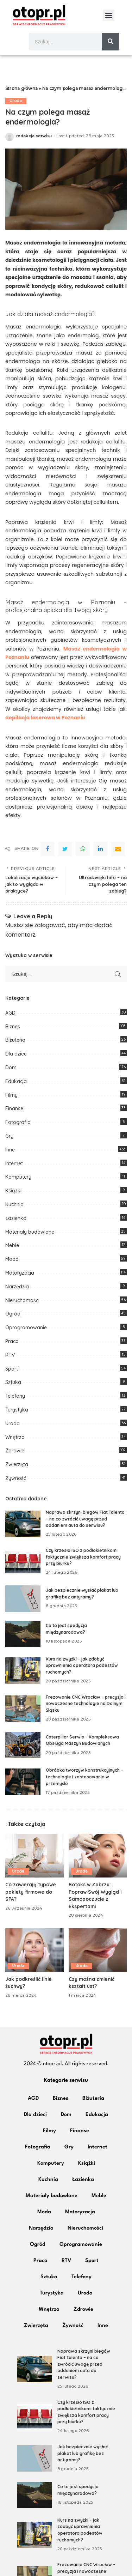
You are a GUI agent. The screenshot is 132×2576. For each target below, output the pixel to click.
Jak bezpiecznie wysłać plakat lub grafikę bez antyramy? (82, 2453)
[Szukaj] (110, 41)
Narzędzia (17, 1286)
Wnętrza (15, 1437)
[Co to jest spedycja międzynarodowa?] (22, 1634)
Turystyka (16, 1410)
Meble (12, 1245)
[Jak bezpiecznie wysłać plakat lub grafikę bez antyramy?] (22, 1598)
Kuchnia (14, 1204)
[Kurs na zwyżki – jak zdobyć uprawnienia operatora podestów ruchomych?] (22, 1670)
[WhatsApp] (83, 849)
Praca (12, 1341)
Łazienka (15, 1218)
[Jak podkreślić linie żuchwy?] (34, 1950)
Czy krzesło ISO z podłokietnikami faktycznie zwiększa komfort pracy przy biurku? (83, 1557)
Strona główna (21, 88)
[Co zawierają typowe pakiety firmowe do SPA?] (34, 1855)
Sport (11, 1369)
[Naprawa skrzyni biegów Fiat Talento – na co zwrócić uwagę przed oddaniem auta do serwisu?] (22, 1524)
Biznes (12, 1026)
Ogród (12, 1314)
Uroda (16, 100)
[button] (108, 15)
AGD (10, 1013)
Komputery (18, 1177)
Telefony (15, 1396)
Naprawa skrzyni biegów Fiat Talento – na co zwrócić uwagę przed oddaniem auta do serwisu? (85, 1519)
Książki (13, 1190)
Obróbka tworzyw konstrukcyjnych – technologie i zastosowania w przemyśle (84, 1776)
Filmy (11, 1095)
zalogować (49, 925)
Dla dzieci (16, 1054)
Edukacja (16, 1081)
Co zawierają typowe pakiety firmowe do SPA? (30, 1891)
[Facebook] (47, 849)
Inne (10, 1150)
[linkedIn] (100, 849)
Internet (14, 1163)
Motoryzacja (19, 1273)
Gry (9, 1136)
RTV (10, 1355)
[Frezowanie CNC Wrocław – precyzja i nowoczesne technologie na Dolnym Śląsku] (22, 1708)
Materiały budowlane (29, 1232)
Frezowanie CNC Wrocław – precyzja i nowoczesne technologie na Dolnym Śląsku (86, 1703)
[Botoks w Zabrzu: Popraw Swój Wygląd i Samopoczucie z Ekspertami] (98, 1855)
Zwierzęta (16, 1464)
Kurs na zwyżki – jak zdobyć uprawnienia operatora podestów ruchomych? (82, 1665)
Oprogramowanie (26, 1327)
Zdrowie (14, 1450)
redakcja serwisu (34, 136)
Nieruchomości (22, 1300)
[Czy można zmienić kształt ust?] (98, 1950)
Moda (12, 1259)
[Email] (118, 849)
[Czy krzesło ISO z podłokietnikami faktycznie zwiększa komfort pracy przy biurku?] (22, 1562)
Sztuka (13, 1382)
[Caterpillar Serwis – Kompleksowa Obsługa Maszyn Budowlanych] (22, 1745)
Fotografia (18, 1122)
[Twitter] (65, 849)
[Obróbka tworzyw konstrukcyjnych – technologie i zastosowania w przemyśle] (22, 1781)
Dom (11, 1067)
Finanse (14, 1108)
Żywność (15, 1478)
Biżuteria (15, 1040)
